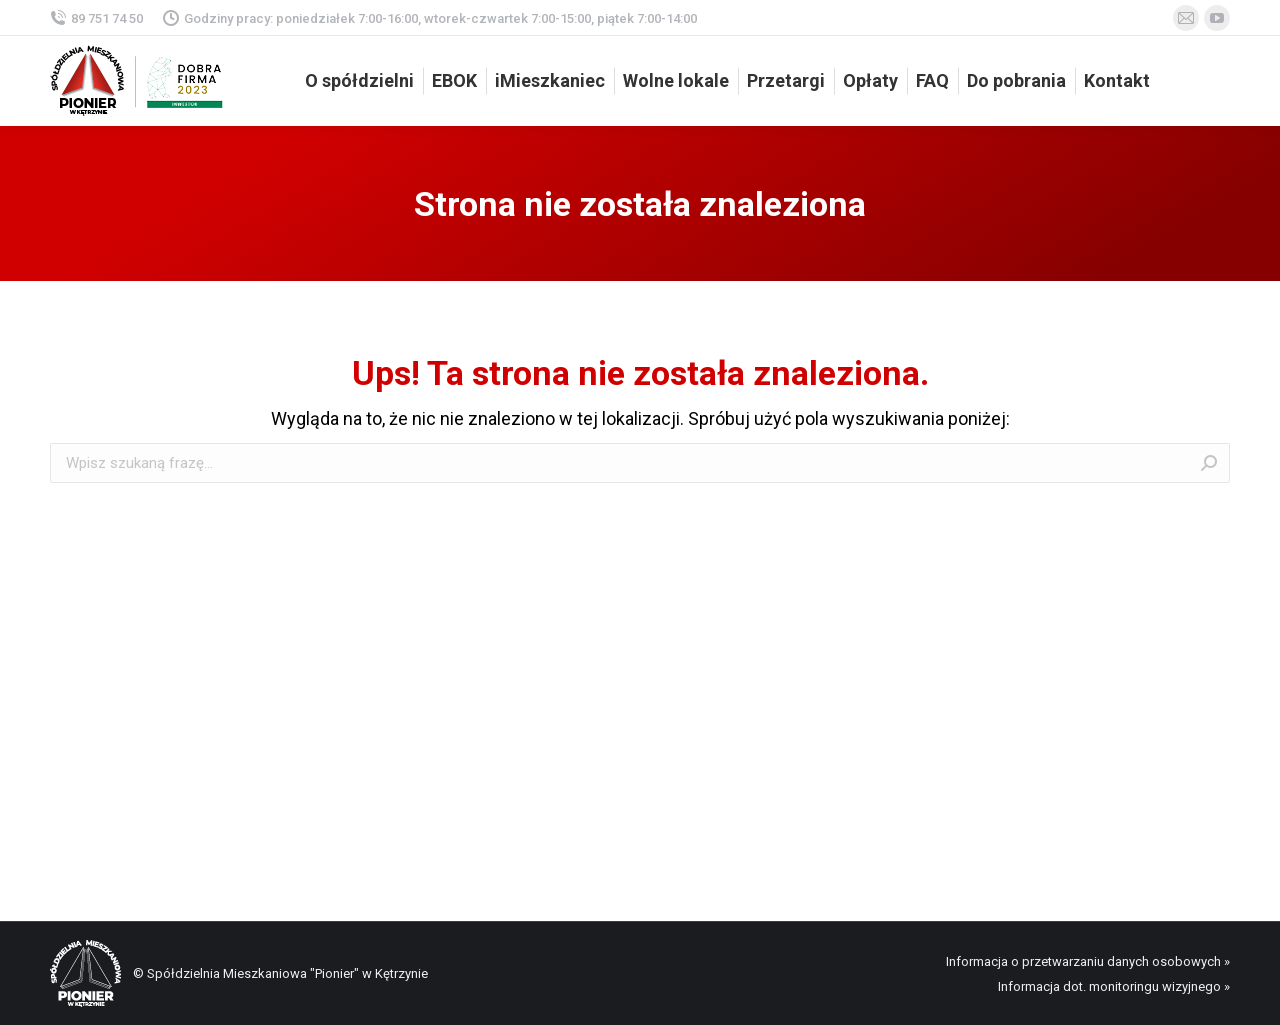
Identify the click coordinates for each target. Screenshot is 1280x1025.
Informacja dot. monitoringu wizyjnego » (1114, 986)
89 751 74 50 (96, 18)
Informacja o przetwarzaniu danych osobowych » (1088, 961)
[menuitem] (359, 81)
